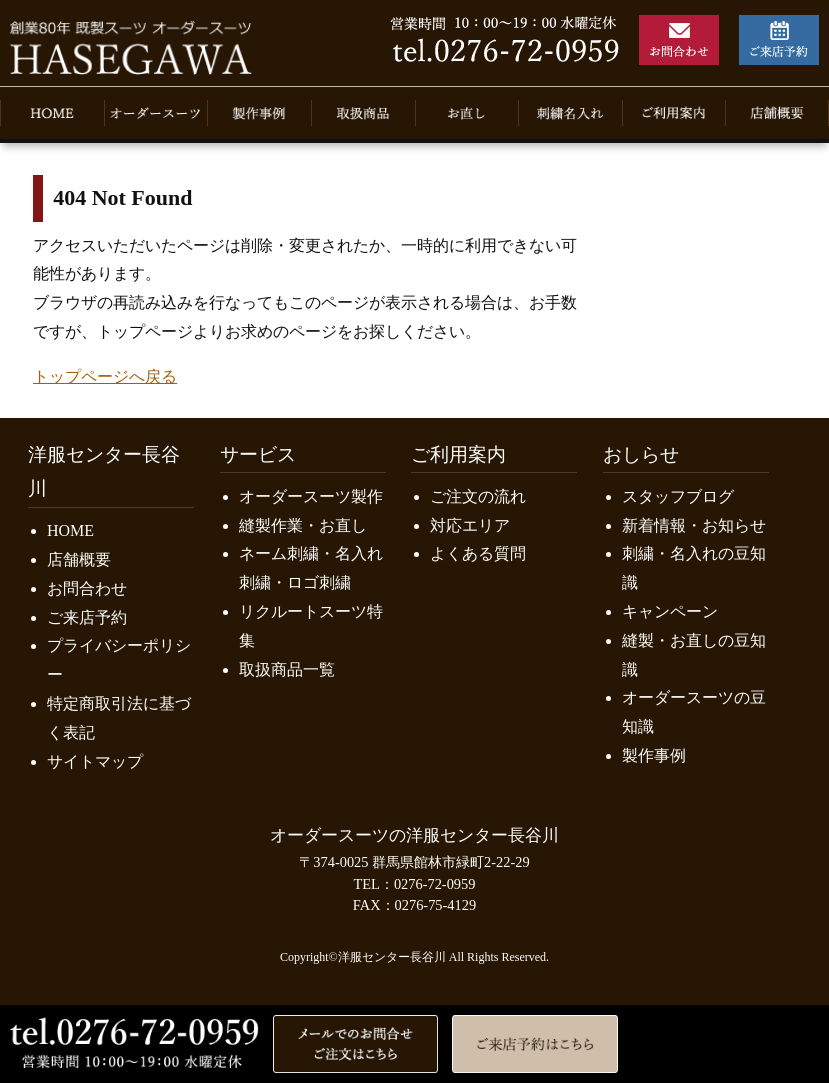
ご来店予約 (87, 617)
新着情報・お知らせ (694, 525)
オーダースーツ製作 (311, 496)
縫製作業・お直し (303, 525)
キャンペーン (670, 611)
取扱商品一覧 (287, 669)
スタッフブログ (678, 496)
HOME (70, 530)
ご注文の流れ (478, 496)
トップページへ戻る (105, 376)
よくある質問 (478, 553)
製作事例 (654, 755)
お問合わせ (87, 588)
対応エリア (470, 525)
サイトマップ (95, 761)
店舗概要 (79, 559)
